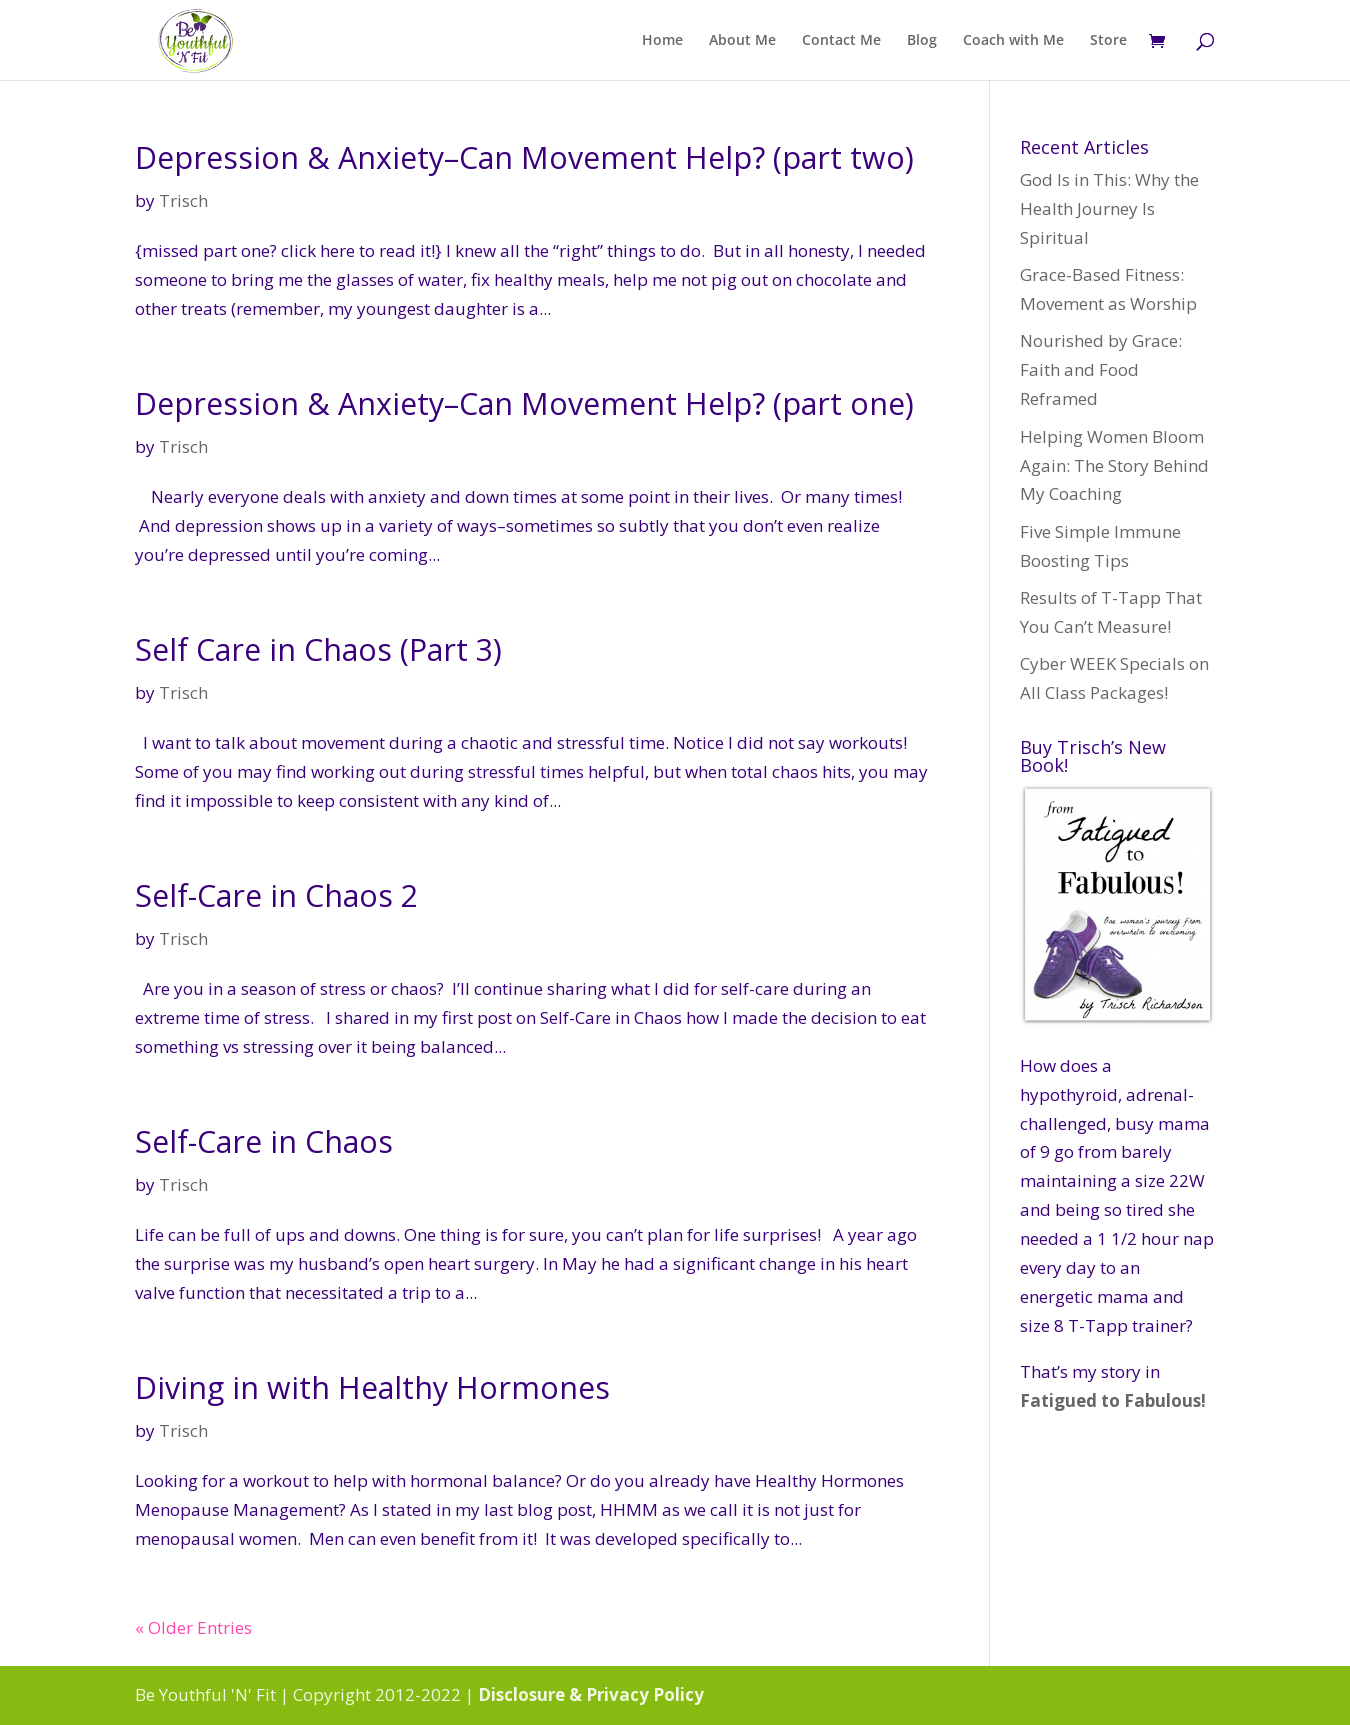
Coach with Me (1013, 41)
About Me (742, 41)
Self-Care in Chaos (264, 1141)
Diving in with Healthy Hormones (372, 1387)
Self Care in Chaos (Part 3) (318, 649)
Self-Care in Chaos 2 (276, 895)
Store (1108, 41)
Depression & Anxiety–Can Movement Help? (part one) (524, 403)
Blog (922, 41)
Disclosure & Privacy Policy (591, 1694)
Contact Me (841, 41)
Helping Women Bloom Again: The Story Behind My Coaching (1114, 465)
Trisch (183, 200)
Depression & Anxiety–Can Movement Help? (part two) (524, 157)
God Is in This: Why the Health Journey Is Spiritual (1109, 208)
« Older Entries (193, 1627)
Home (662, 41)
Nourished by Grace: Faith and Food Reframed (1101, 369)
